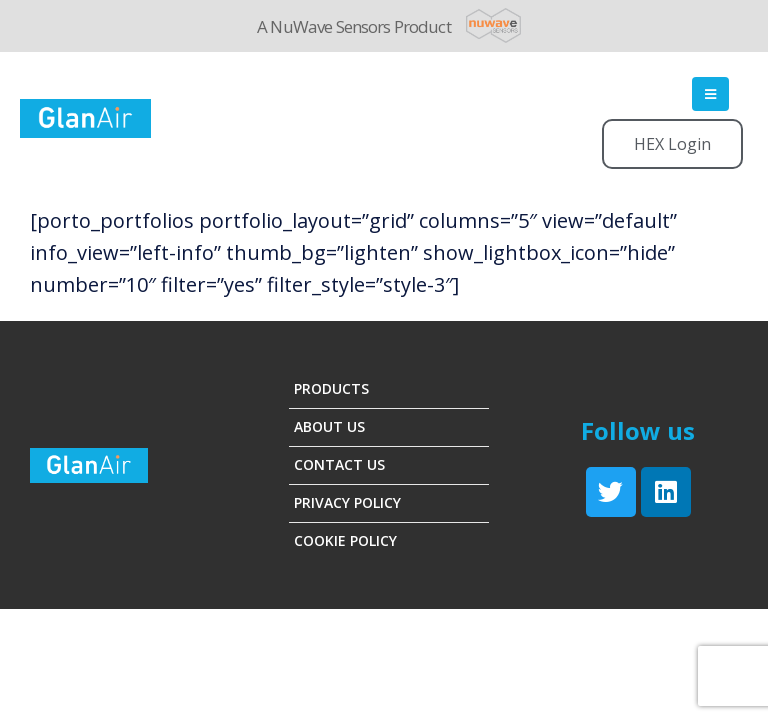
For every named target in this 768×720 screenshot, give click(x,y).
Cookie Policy (345, 540)
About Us (329, 426)
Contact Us (339, 464)
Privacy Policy (347, 502)
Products (331, 388)
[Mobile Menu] (710, 94)
